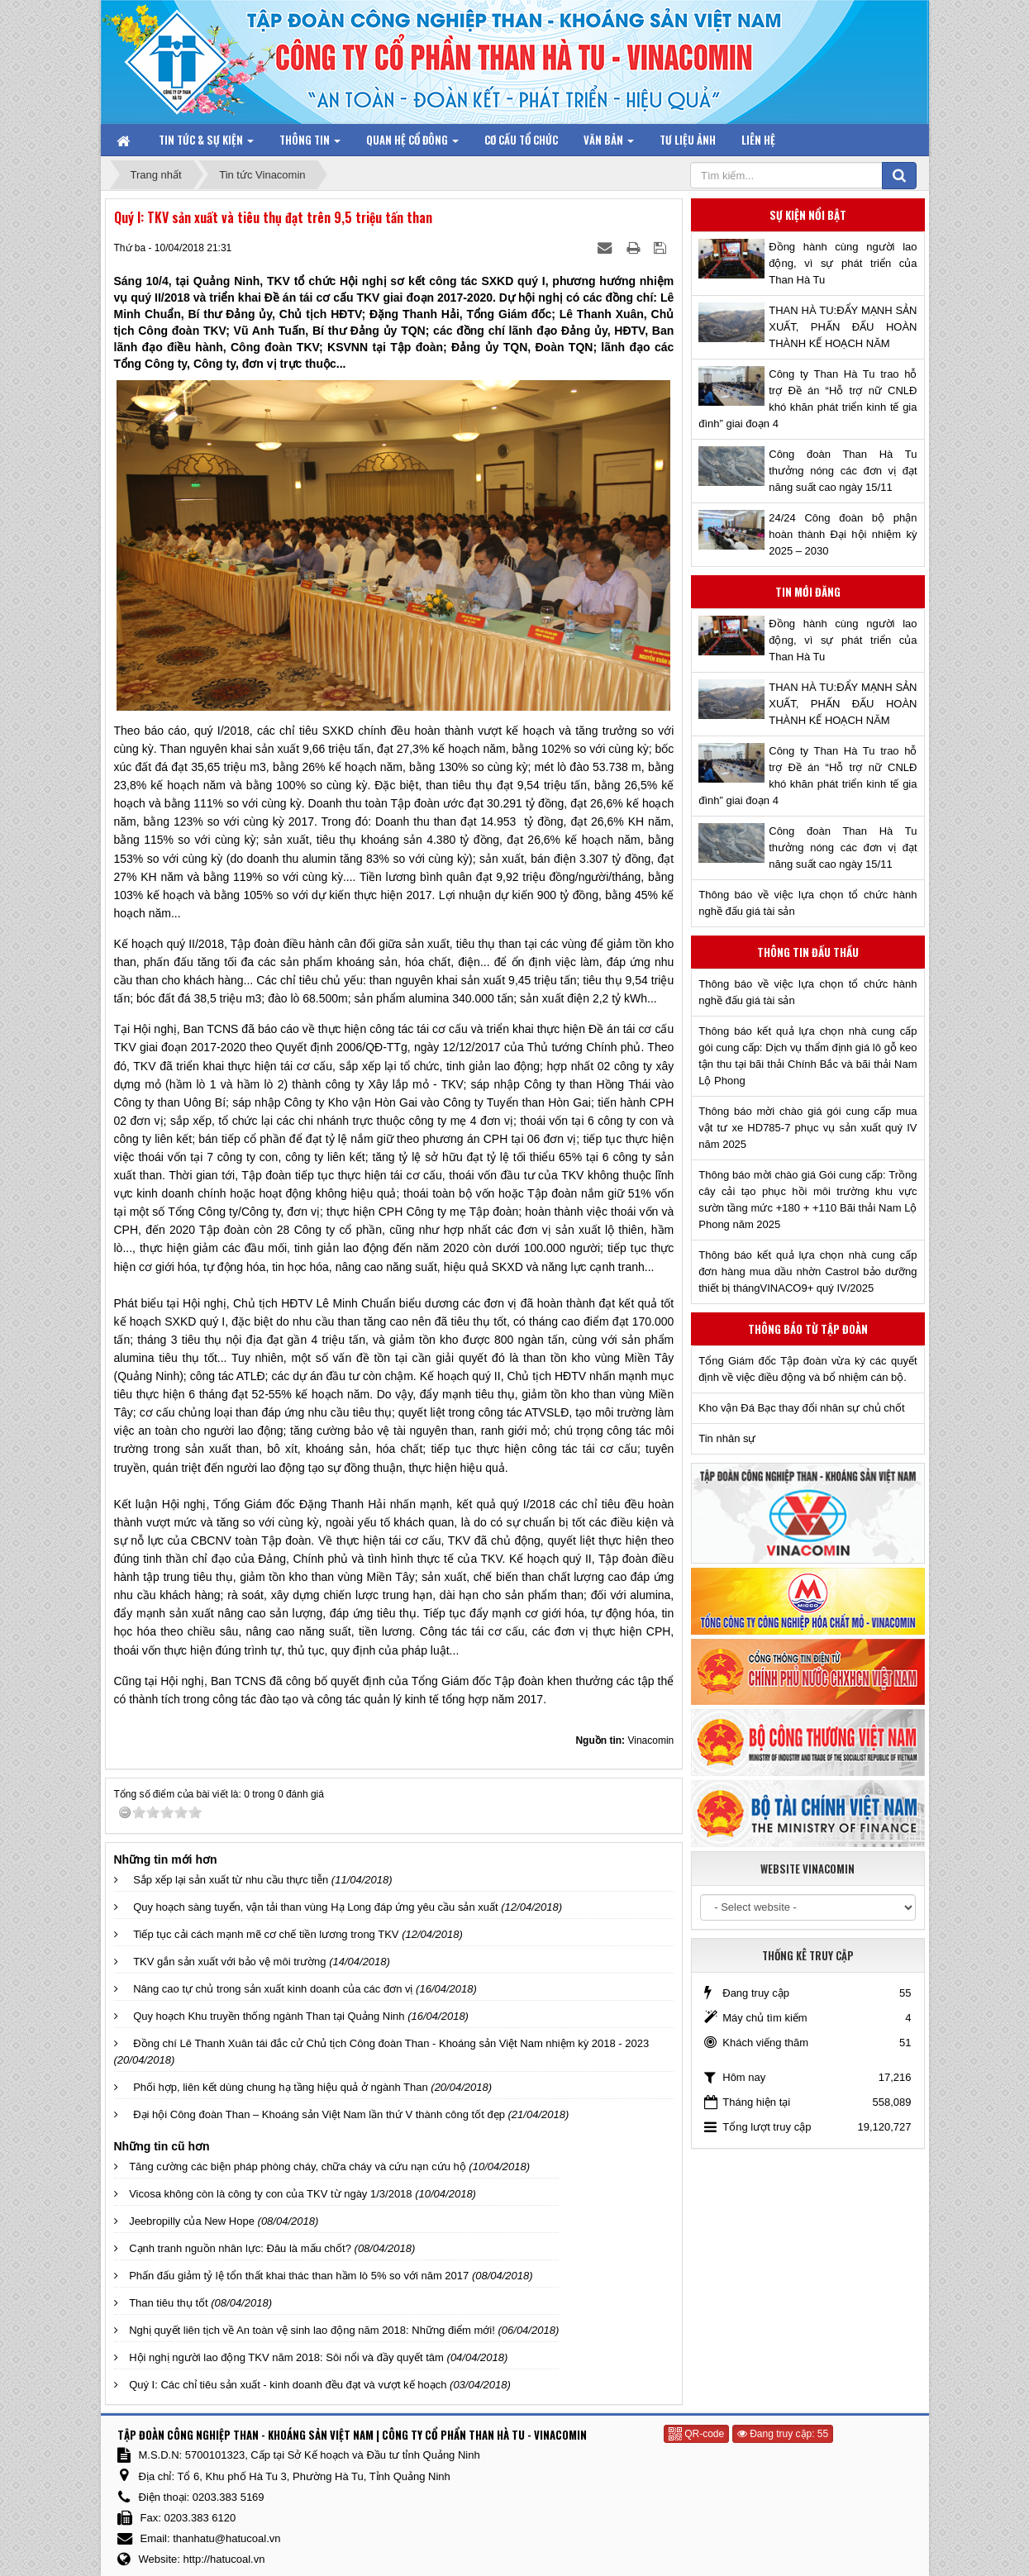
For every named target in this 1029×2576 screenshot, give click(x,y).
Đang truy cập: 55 (782, 2434)
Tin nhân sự (726, 1438)
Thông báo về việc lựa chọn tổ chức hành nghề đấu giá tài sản (807, 902)
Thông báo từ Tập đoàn (808, 1329)
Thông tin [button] (310, 143)
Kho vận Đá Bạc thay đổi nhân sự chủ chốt (801, 1408)
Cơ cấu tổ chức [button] (521, 139)
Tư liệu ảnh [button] (688, 139)
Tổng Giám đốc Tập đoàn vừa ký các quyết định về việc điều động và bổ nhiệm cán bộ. (807, 1369)
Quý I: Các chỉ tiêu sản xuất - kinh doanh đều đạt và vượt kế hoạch (287, 2384)
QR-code (696, 2434)
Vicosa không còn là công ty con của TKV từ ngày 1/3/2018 (270, 2194)
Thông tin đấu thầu (808, 952)
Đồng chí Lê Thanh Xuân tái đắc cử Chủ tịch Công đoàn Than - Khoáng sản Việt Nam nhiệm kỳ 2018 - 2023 (391, 2043)
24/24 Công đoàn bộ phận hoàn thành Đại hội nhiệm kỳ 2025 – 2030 (843, 534)
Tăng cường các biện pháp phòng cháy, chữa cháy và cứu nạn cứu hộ (297, 2166)
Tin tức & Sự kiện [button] (206, 143)
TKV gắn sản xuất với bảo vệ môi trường (229, 1961)
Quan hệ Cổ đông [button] (412, 143)
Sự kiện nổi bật (807, 215)
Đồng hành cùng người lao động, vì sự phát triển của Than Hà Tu (843, 263)
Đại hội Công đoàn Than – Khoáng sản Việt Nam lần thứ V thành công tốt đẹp (319, 2114)
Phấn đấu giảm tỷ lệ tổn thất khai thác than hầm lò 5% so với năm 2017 (299, 2275)
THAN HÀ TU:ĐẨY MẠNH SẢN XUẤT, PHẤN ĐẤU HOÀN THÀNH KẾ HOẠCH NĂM (843, 327)
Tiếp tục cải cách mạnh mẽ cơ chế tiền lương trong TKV (265, 1934)
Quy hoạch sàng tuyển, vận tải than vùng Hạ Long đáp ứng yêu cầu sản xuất (315, 1907)
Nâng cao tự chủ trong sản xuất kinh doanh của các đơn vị (272, 1989)
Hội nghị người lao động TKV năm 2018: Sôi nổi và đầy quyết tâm (286, 2357)
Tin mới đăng (808, 591)
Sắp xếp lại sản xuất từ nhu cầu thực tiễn (230, 1880)
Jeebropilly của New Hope (192, 2221)
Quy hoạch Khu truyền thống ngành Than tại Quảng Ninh (268, 2016)
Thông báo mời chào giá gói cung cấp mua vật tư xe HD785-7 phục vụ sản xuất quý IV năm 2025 (807, 1127)
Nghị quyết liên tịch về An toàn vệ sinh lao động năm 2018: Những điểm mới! (312, 2330)
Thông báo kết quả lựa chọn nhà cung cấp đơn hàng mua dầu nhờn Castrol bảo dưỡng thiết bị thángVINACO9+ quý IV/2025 (807, 1271)
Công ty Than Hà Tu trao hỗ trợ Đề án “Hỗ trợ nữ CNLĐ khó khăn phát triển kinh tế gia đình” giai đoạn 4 (807, 399)
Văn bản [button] (609, 143)
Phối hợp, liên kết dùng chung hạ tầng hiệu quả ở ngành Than (280, 2087)
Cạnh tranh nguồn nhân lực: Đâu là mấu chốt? (240, 2248)
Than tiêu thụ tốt (168, 2303)
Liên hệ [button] (758, 139)
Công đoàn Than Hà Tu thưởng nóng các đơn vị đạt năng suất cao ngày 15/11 (843, 470)
